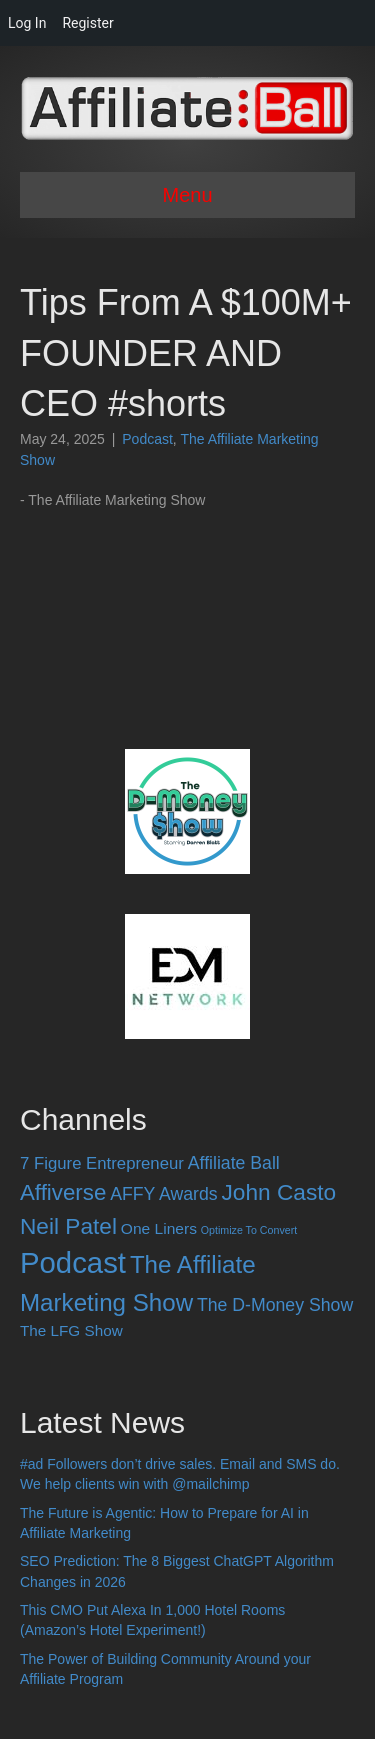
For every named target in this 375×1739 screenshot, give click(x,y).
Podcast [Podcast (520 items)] (73, 1262)
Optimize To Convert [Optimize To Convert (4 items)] (249, 1230)
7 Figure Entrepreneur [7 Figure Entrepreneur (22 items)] (102, 1163)
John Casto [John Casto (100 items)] (279, 1192)
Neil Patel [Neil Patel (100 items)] (68, 1226)
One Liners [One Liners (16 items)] (159, 1228)
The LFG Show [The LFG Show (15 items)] (71, 1330)
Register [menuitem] (87, 23)
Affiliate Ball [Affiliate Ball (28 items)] (234, 1163)
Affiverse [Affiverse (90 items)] (63, 1192)
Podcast (147, 439)
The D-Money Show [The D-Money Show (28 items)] (275, 1305)
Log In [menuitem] (27, 23)
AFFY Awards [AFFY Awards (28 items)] (163, 1194)
